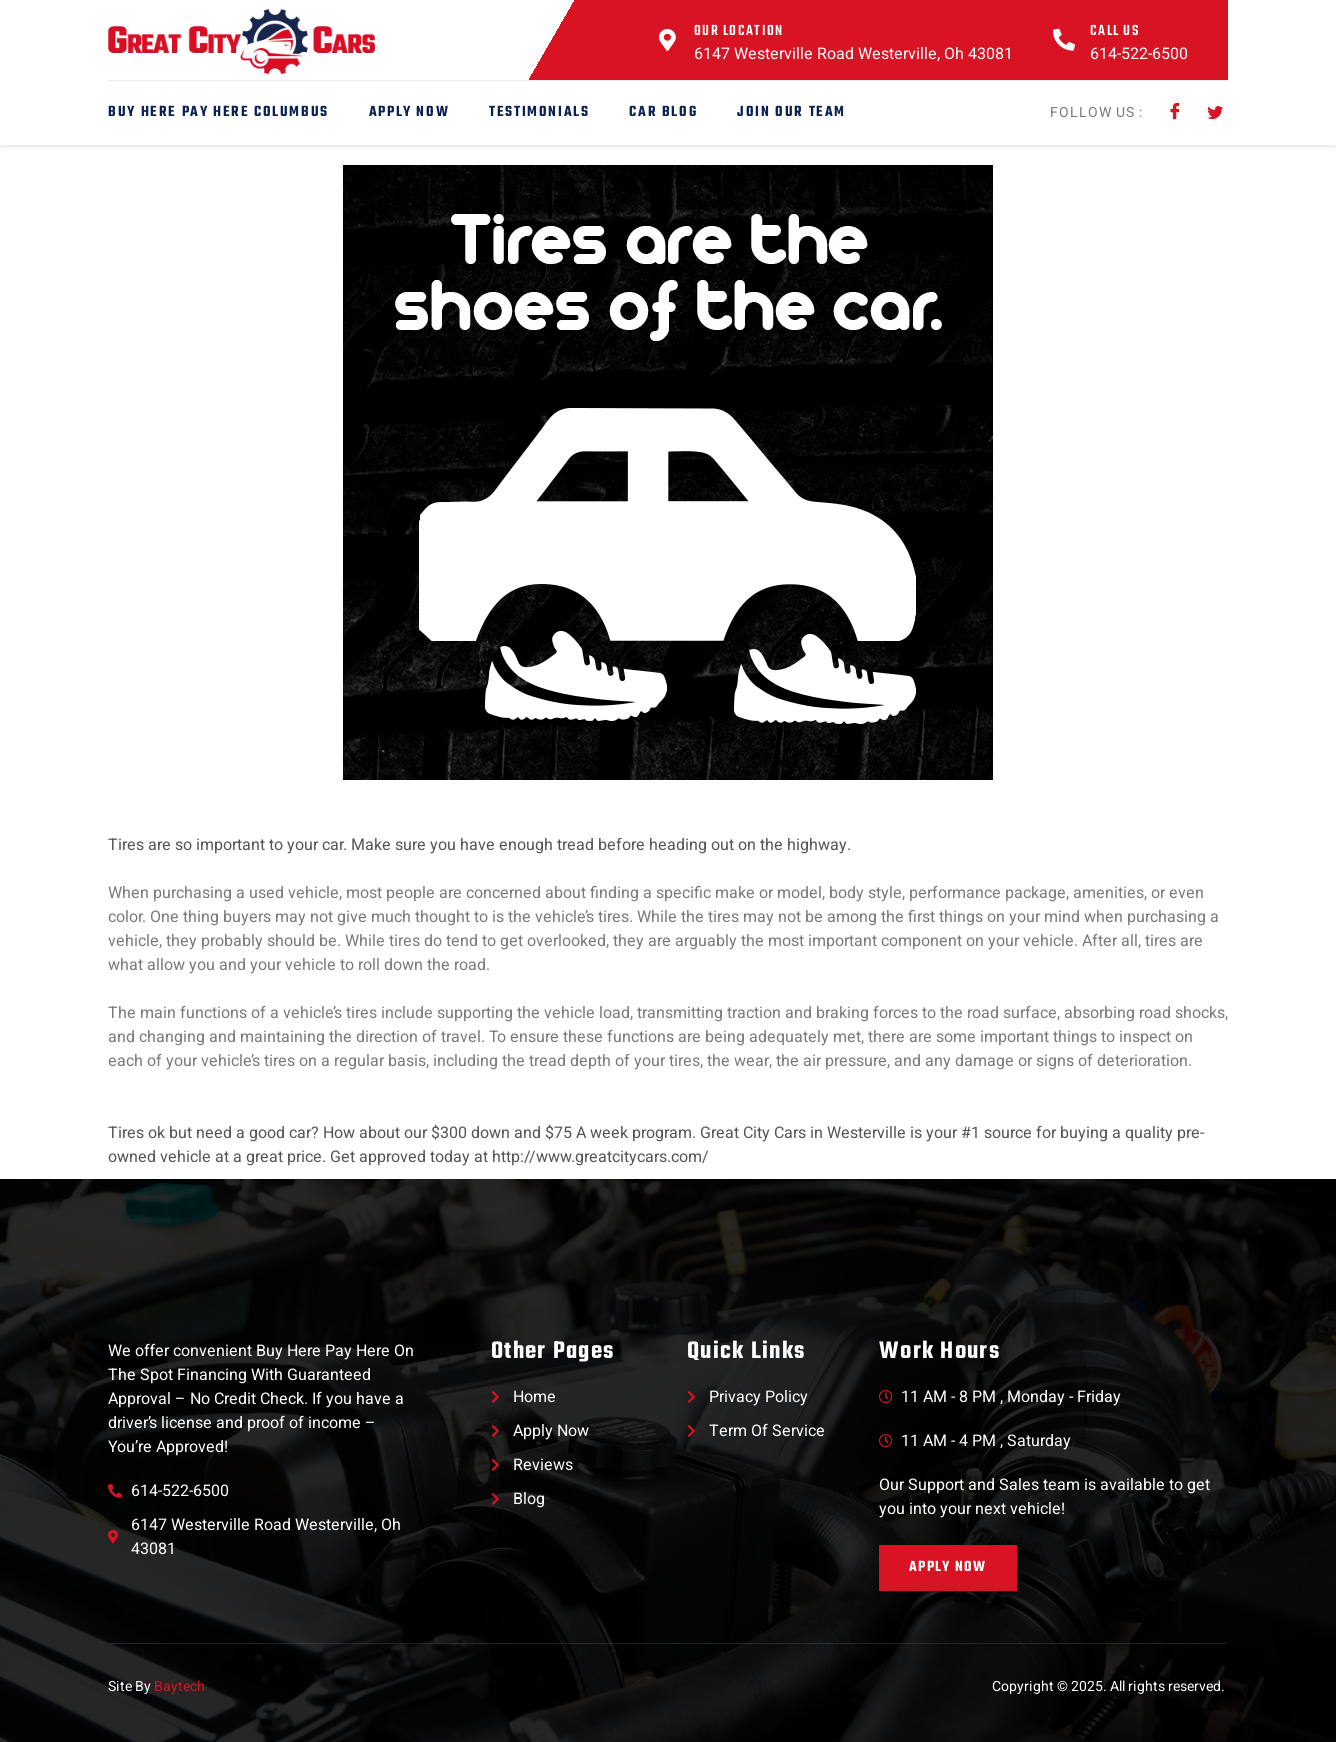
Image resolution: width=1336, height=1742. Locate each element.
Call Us (1114, 31)
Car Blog (663, 112)
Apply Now (409, 112)
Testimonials (539, 112)
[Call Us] (1064, 40)
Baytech (179, 1686)
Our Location (739, 31)
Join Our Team (791, 112)
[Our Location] (668, 40)
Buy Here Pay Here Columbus (218, 112)
